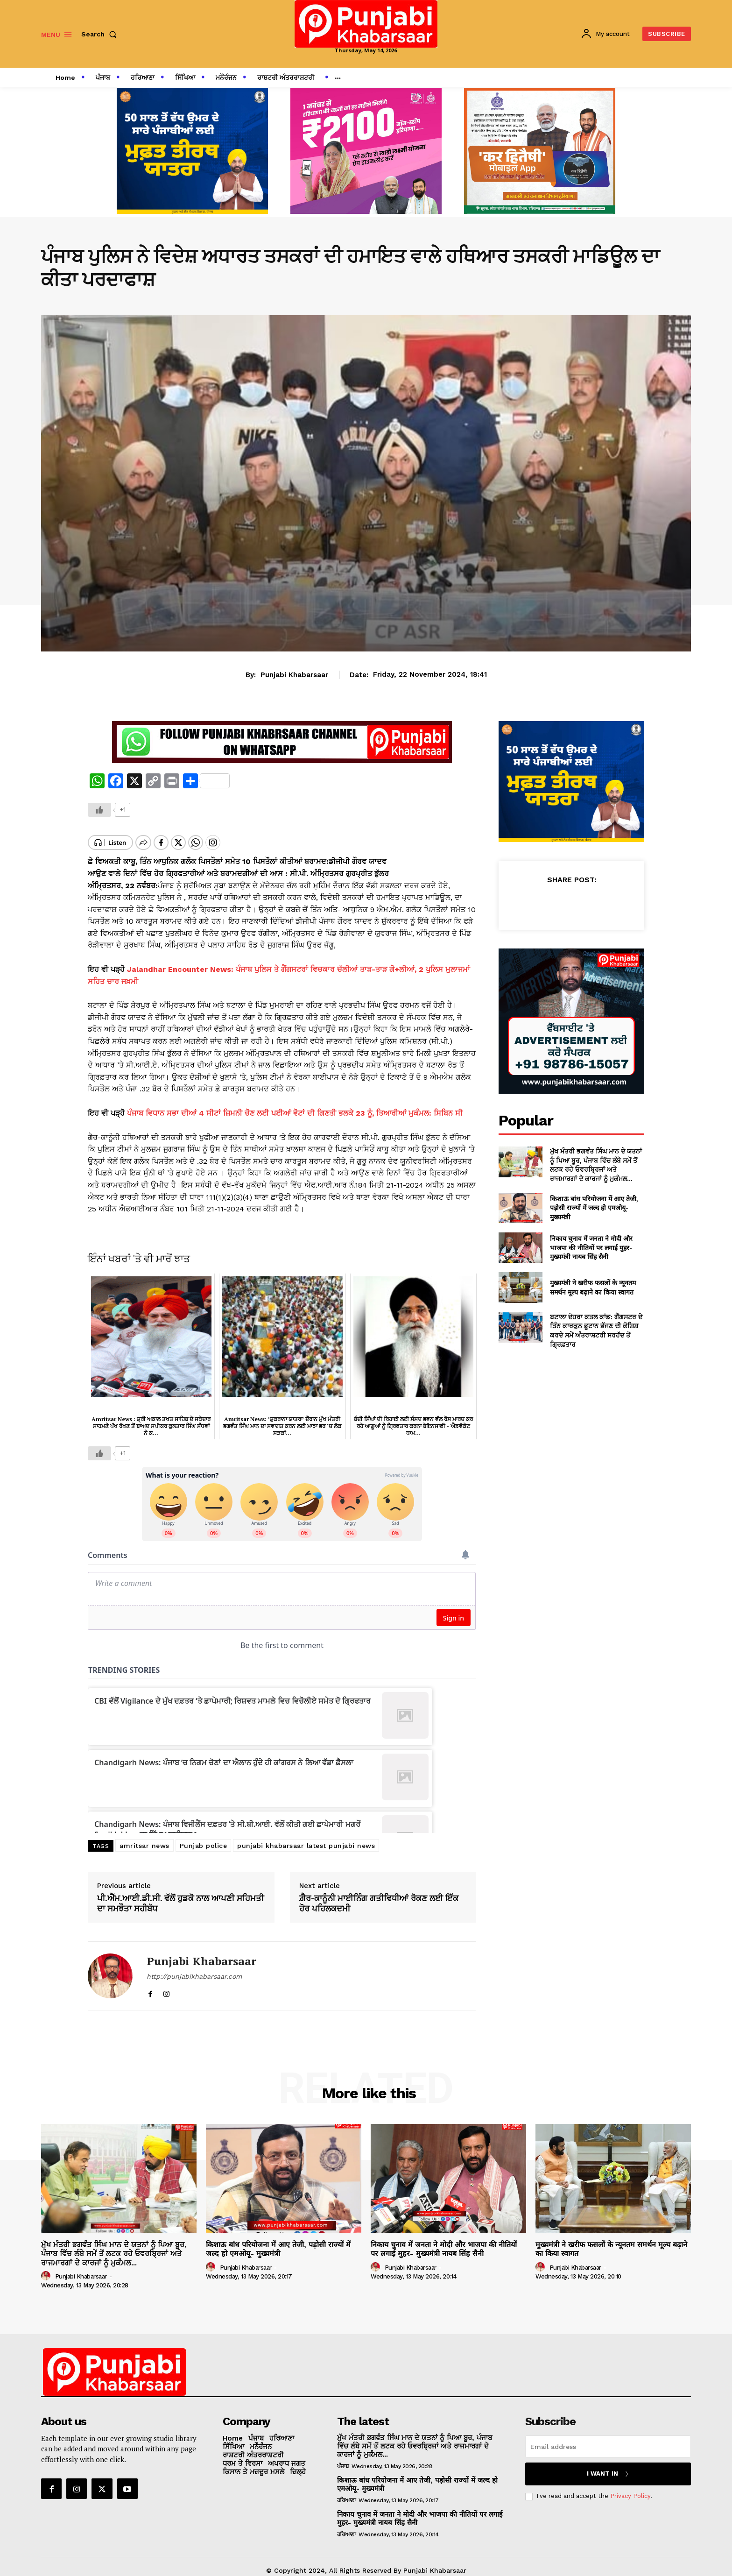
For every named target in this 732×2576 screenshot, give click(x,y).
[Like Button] (99, 810)
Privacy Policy (630, 2487)
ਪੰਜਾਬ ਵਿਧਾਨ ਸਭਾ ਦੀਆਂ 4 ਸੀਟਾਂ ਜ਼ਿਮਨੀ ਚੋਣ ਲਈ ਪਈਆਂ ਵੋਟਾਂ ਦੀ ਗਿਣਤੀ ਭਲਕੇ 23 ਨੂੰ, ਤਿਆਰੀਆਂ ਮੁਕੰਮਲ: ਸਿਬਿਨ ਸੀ (295, 1105)
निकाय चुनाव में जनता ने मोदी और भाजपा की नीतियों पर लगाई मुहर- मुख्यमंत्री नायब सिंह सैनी (591, 1247)
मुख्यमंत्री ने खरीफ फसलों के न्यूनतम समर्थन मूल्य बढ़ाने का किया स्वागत (593, 1287)
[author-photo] (47, 2268)
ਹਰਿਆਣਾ (346, 2492)
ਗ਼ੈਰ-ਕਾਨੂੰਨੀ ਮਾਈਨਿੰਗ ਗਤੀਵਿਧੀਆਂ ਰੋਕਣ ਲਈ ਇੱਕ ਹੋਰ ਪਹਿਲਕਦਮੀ (378, 1895)
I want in (608, 2466)
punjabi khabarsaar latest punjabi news (306, 1837)
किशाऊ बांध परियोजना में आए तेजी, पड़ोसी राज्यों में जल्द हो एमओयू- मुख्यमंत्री (594, 1207)
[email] (608, 2438)
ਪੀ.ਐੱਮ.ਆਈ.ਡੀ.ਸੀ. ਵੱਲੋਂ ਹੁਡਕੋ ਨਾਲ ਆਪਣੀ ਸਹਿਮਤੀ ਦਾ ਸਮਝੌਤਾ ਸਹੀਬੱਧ (180, 1895)
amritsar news (144, 1837)
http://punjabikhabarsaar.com (194, 1968)
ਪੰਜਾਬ (343, 2458)
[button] (100, 34)
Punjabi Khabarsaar (294, 675)
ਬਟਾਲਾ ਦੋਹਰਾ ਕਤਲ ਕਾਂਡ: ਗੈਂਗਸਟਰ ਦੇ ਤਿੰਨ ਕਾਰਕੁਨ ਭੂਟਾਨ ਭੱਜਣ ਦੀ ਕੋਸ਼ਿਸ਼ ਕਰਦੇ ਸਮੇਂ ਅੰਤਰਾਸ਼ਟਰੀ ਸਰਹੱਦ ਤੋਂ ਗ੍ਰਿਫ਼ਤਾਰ (596, 1330)
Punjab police (203, 1837)
